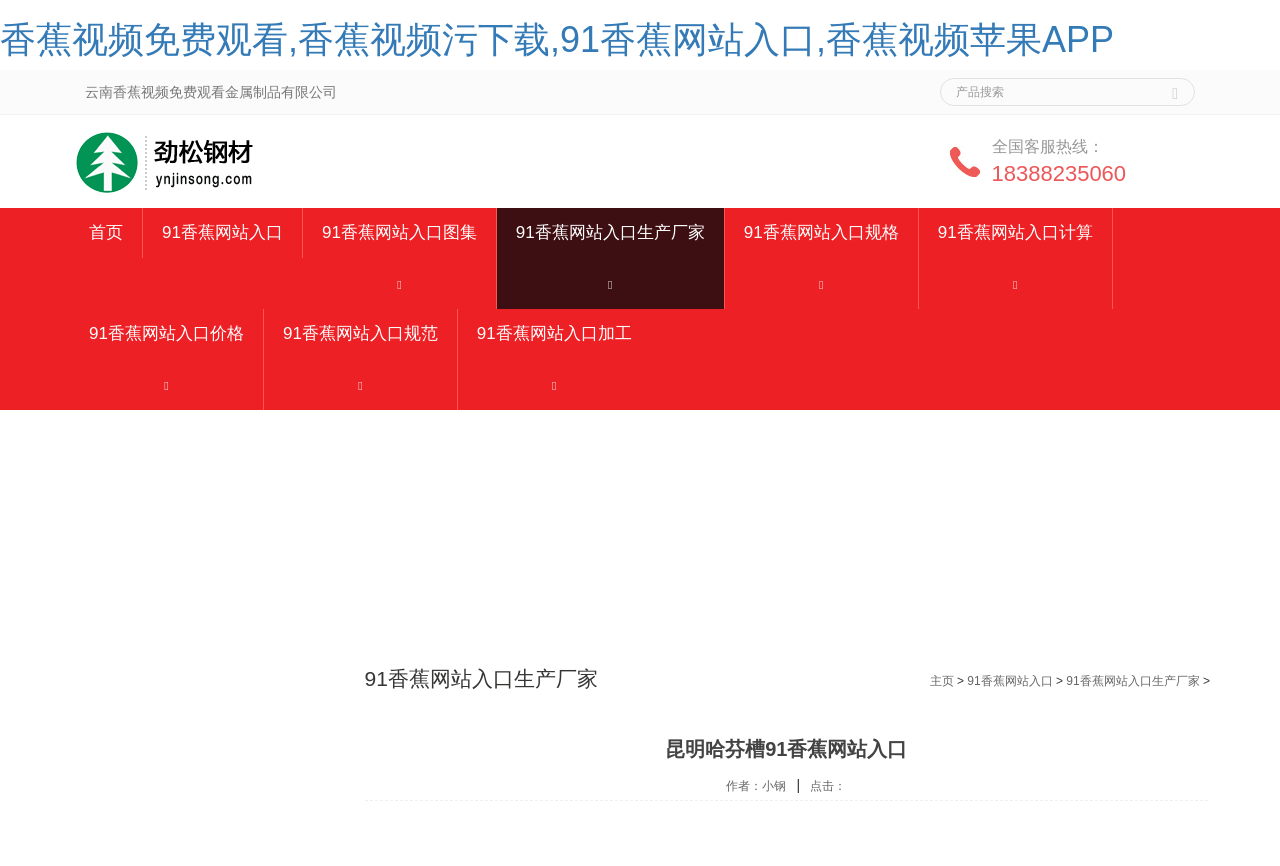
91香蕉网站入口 (222, 232)
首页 (106, 232)
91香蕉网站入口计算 (1015, 232)
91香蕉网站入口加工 (554, 333)
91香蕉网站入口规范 (360, 333)
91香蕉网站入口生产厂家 (610, 232)
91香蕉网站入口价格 (166, 333)
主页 (942, 681)
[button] (399, 283)
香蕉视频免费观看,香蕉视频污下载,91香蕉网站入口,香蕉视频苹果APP (557, 39)
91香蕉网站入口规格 (821, 232)
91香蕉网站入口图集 (399, 232)
